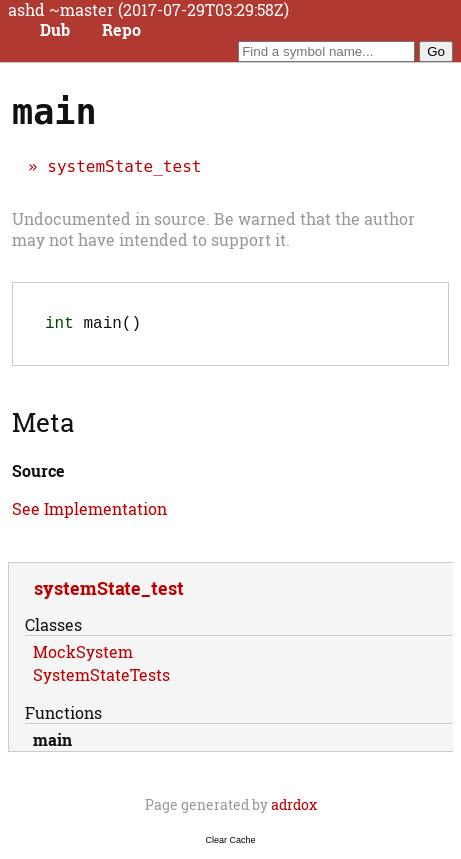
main (52, 743)
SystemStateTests (101, 678)
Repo (121, 30)
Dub (55, 30)
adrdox (294, 808)
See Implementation (89, 512)
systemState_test (124, 166)
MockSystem (83, 655)
